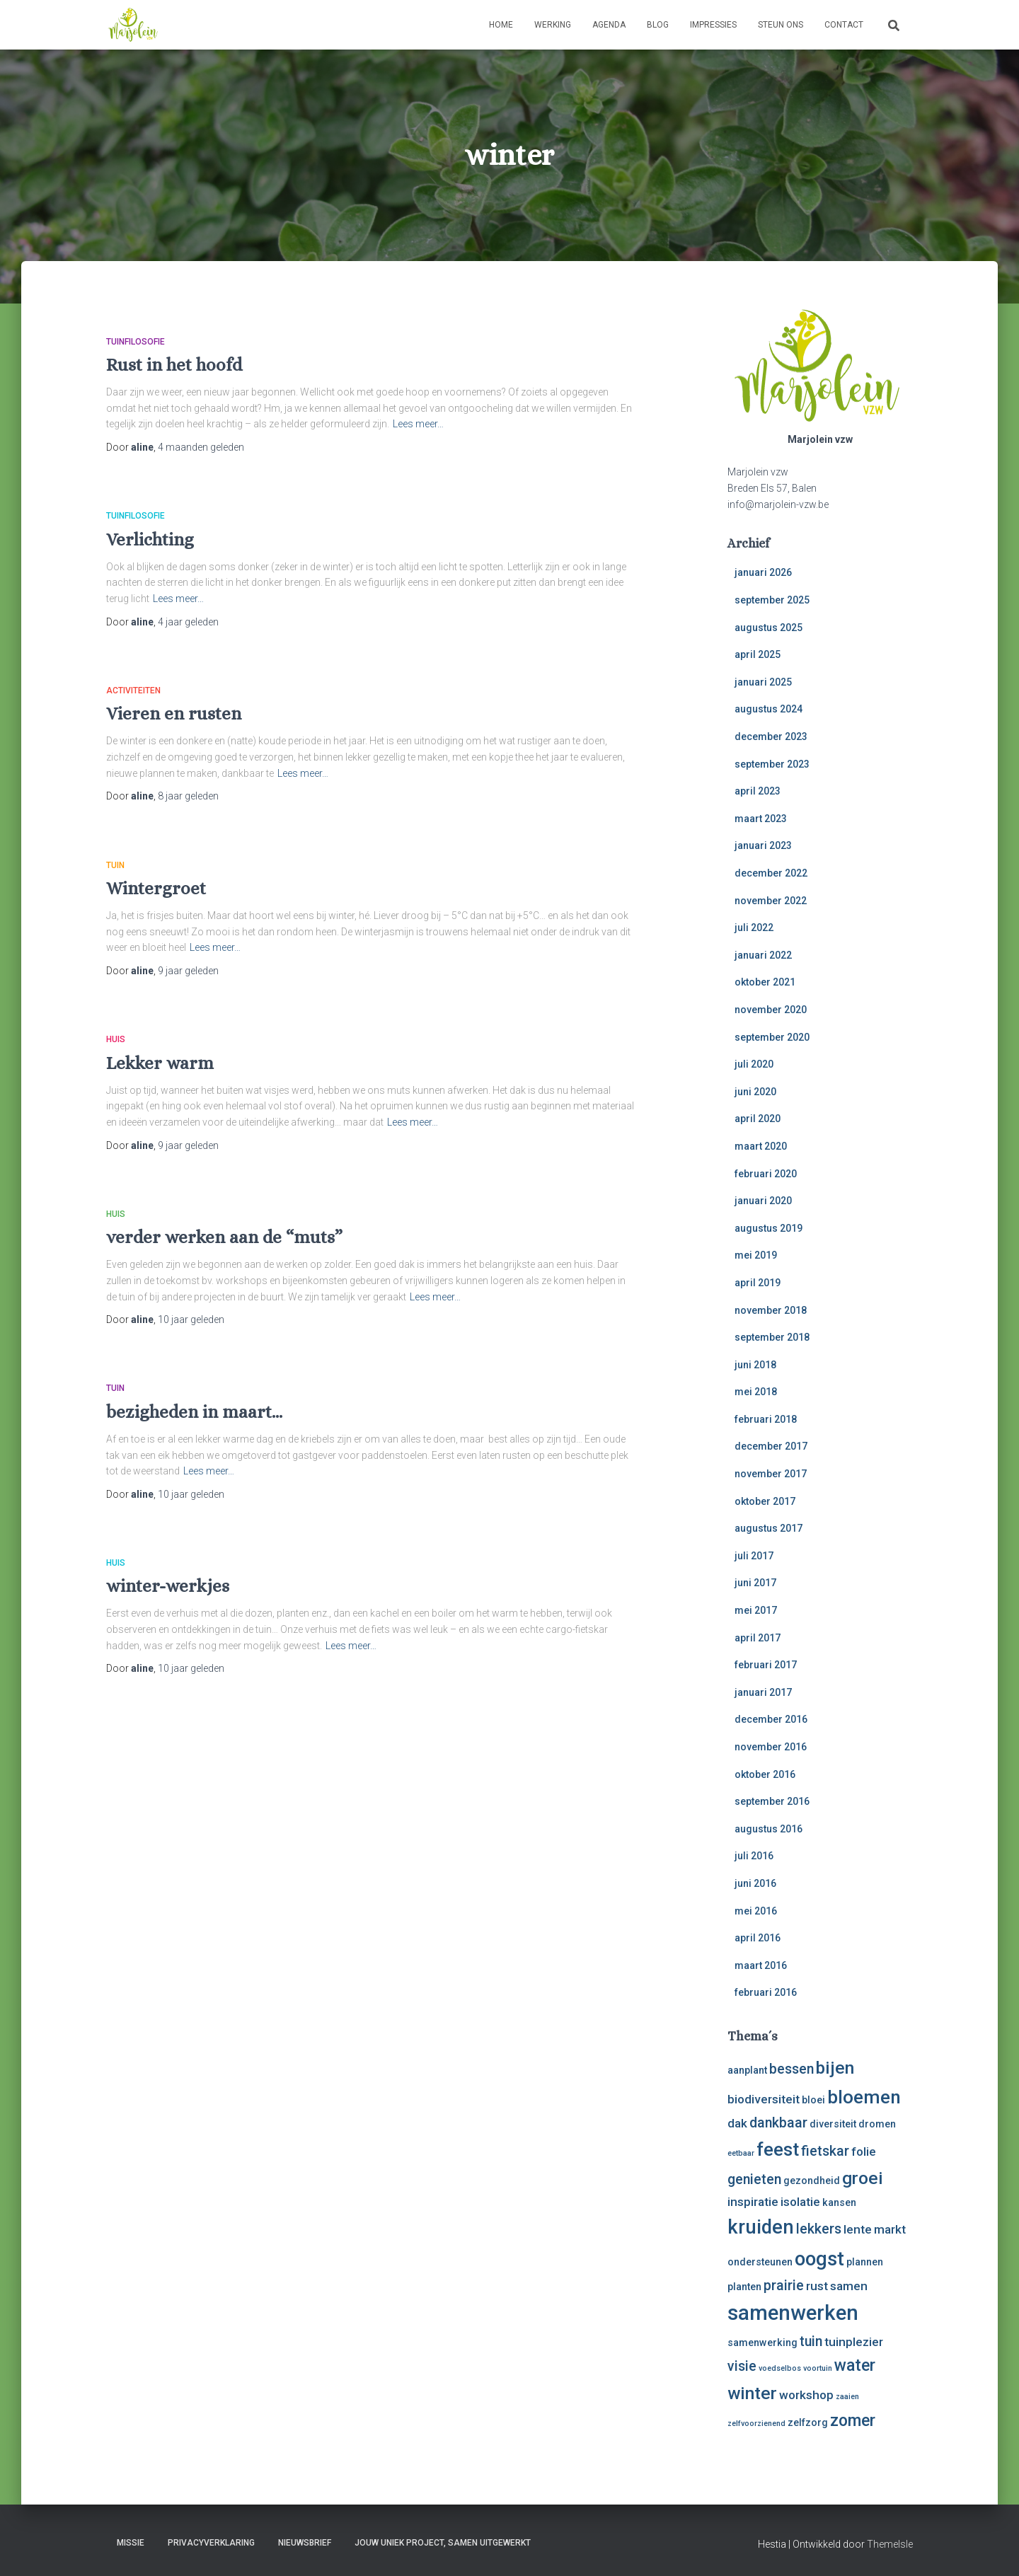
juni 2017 (755, 1582)
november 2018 (771, 1310)
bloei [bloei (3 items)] (813, 2100)
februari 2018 (766, 1419)
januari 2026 (763, 572)
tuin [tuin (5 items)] (811, 2341)
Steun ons (780, 25)
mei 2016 (756, 1911)
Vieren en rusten (173, 713)
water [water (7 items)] (854, 2365)
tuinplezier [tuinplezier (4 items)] (853, 2342)
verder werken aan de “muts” (224, 1237)
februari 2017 (766, 1664)
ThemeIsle (890, 2544)
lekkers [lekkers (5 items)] (818, 2229)
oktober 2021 (765, 982)
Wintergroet (156, 888)
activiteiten (133, 690)
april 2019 (758, 1282)
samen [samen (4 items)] (849, 2286)
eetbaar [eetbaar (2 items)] (740, 2153)
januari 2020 (763, 1200)
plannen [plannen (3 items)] (864, 2262)
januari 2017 (763, 1692)
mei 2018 (756, 1391)
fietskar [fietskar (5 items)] (825, 2151)
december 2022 (771, 873)
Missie (130, 2543)
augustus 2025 (768, 627)
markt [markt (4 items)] (890, 2229)
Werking (552, 25)
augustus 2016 (768, 1829)
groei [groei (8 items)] (862, 2178)
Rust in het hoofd (174, 364)
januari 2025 (763, 682)
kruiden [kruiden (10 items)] (760, 2227)
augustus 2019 (768, 1228)
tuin (115, 865)
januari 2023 (763, 845)
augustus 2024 (768, 709)
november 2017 (771, 1473)
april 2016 (758, 1937)
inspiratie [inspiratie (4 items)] (752, 2202)
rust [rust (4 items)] (817, 2286)
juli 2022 (754, 927)
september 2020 (772, 1037)
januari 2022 (763, 955)
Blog (658, 25)
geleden (201, 447)
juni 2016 (755, 1883)
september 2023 (772, 764)
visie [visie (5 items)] (741, 2366)
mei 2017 (756, 1610)
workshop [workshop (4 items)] (806, 2395)
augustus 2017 (768, 1528)
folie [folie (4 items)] (863, 2151)
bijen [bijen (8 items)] (835, 2067)
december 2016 (771, 1719)
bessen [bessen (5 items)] (791, 2069)
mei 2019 (756, 1255)
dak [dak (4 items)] (737, 2123)
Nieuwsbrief (304, 2543)
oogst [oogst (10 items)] (819, 2259)
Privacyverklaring (211, 2543)
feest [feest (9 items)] (777, 2149)
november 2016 (771, 1746)
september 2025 (772, 600)
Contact (843, 25)
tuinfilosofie (135, 342)
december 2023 (771, 736)
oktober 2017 (765, 1501)
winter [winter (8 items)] (752, 2393)
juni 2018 (755, 1364)
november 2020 (771, 1009)
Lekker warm (160, 1063)
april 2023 (758, 791)
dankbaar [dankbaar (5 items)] (778, 2123)
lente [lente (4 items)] (858, 2229)
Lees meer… (418, 423)
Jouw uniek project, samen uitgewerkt (443, 2543)
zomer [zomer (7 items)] (852, 2420)
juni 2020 (755, 1091)
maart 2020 (761, 1146)
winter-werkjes (167, 1586)
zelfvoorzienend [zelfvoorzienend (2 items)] (756, 2423)
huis (115, 1039)
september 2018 (772, 1337)
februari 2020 (766, 1173)
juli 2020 (754, 1064)
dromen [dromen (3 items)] (877, 2124)
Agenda (609, 25)
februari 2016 (766, 1992)
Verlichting (150, 539)
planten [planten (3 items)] (744, 2286)
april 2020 (758, 1118)
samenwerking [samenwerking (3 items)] (762, 2342)
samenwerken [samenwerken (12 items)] (792, 2313)
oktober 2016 (765, 1774)
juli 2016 (754, 1855)
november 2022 (771, 900)
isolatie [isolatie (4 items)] (800, 2202)
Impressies (713, 25)
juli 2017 (754, 1555)
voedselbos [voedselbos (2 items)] (780, 2368)
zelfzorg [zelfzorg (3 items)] (808, 2422)
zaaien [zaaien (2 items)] (847, 2396)
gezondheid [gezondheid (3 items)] (811, 2180)
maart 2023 (761, 818)
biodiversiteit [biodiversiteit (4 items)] (763, 2099)
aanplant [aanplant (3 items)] (747, 2070)
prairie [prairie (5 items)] (784, 2285)
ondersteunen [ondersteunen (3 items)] (760, 2262)
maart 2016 (761, 1965)
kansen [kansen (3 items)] (839, 2202)
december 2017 (771, 1446)
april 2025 (758, 654)
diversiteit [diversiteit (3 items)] (833, 2124)
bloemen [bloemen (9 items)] (864, 2097)
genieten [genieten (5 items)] (754, 2179)
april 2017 (758, 1638)
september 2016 (772, 1801)
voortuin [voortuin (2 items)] (817, 2368)
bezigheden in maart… (194, 1412)
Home (501, 25)
